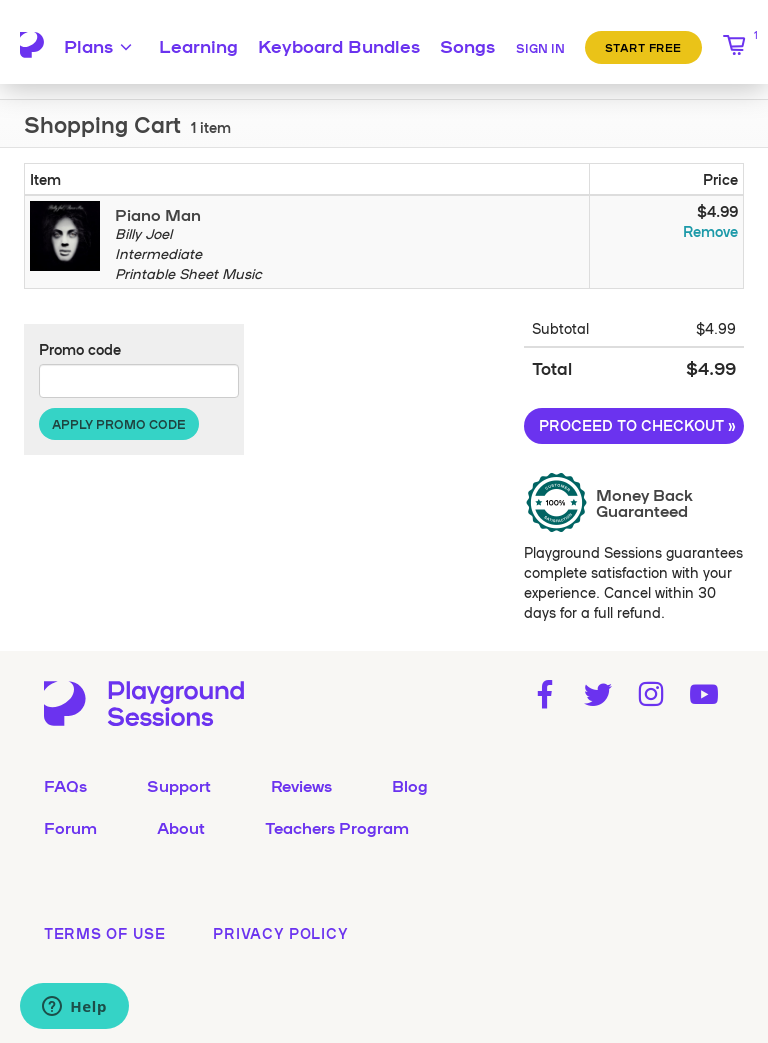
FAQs (65, 785)
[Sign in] (540, 45)
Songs (467, 45)
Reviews (301, 785)
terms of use (104, 933)
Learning (198, 45)
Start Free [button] (644, 47)
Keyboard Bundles (339, 45)
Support (179, 785)
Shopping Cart (102, 123)
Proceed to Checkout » (637, 425)
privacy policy (280, 933)
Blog (410, 785)
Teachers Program (337, 827)
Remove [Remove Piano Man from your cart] (710, 231)
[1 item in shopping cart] (735, 45)
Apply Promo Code (119, 423)
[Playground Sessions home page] (32, 45)
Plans (101, 45)
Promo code (80, 349)
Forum (70, 827)
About (181, 827)
